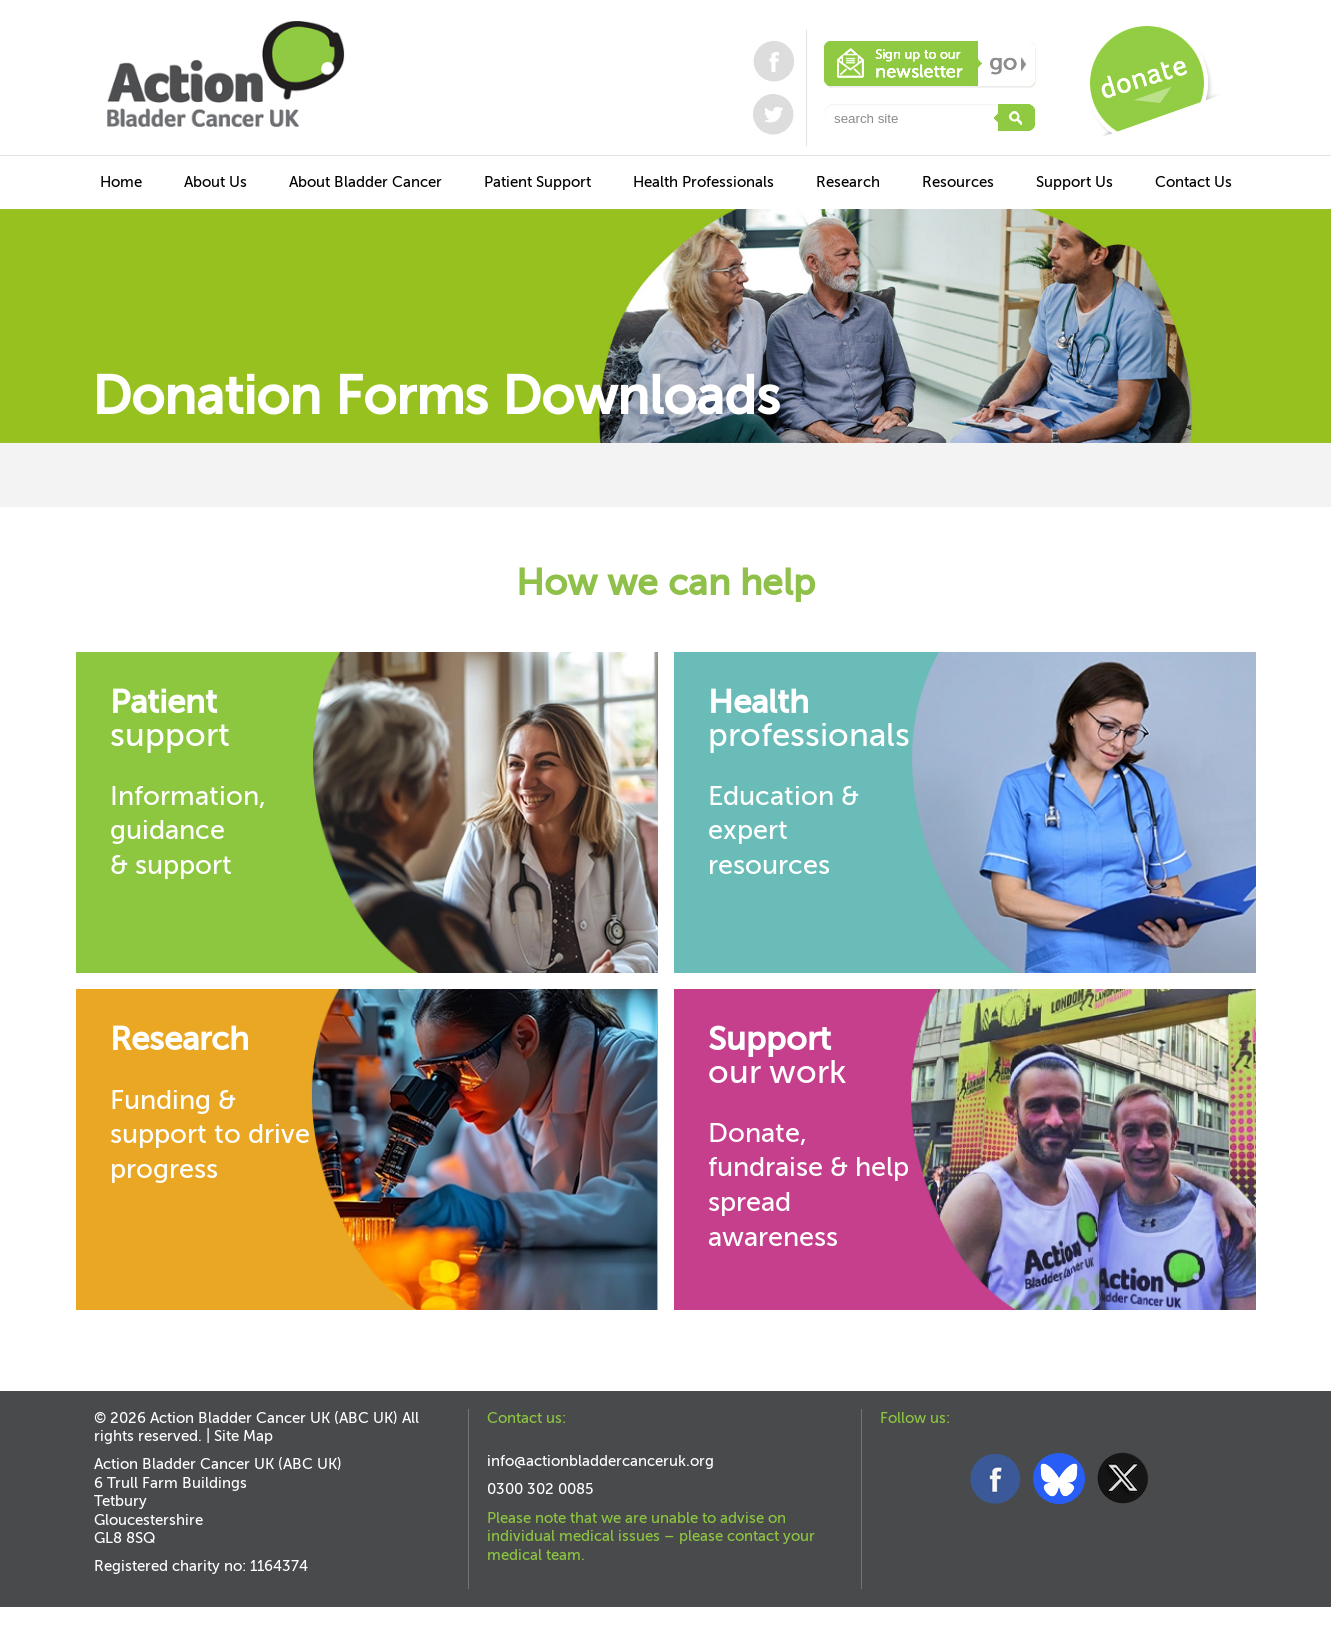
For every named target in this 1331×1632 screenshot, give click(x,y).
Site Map (243, 1436)
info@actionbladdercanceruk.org (600, 1461)
